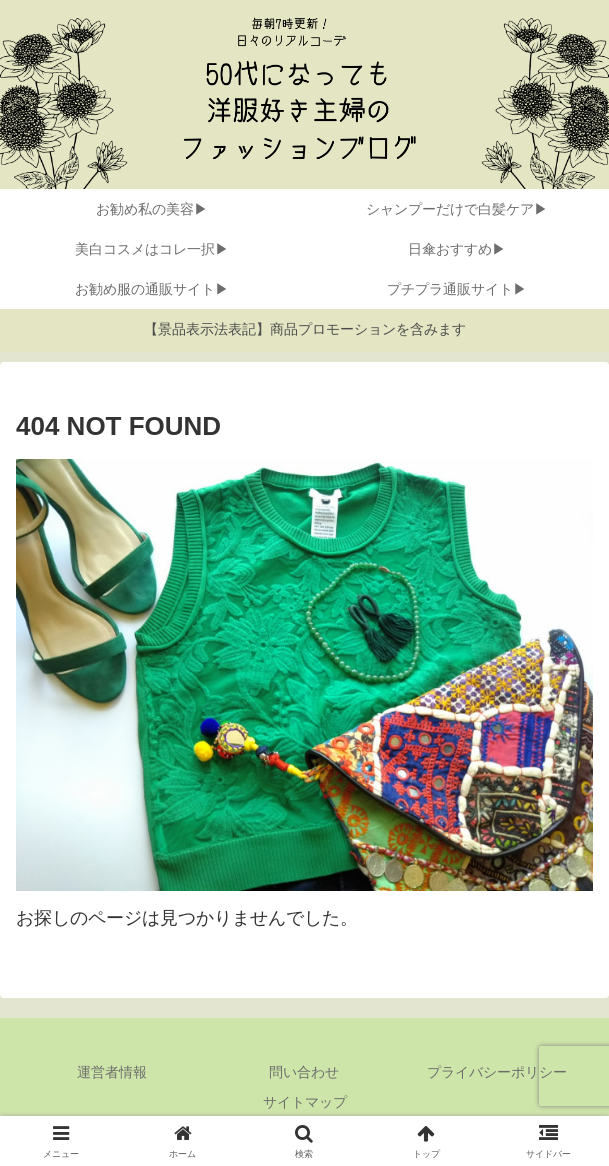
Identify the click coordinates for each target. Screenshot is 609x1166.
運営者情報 (112, 1072)
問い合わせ (304, 1072)
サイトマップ (305, 1102)
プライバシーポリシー (497, 1072)
